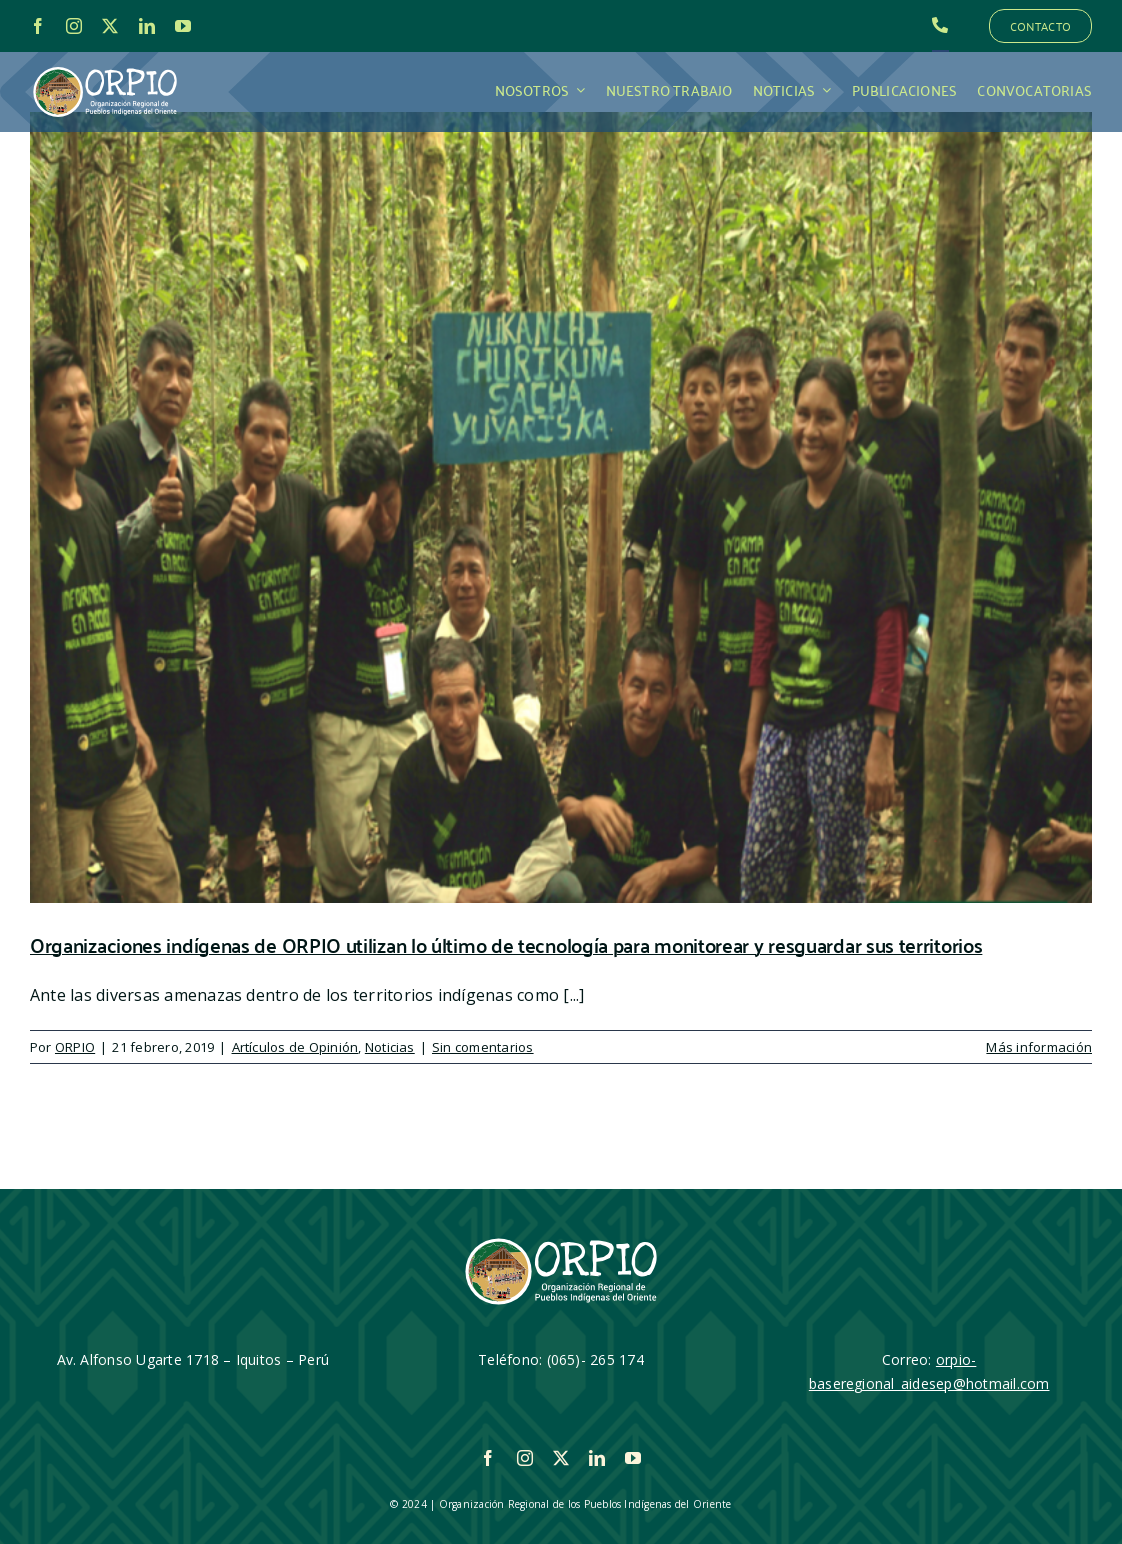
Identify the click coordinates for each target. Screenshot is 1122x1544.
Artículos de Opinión (295, 1047)
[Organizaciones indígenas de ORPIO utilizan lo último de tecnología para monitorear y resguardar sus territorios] (561, 507)
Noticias (390, 1047)
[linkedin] (147, 26)
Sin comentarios (483, 1047)
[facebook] (38, 26)
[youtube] (183, 26)
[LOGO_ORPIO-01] (105, 68)
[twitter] (110, 26)
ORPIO (75, 1047)
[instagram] (74, 26)
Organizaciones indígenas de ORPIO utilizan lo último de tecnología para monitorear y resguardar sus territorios (506, 944)
